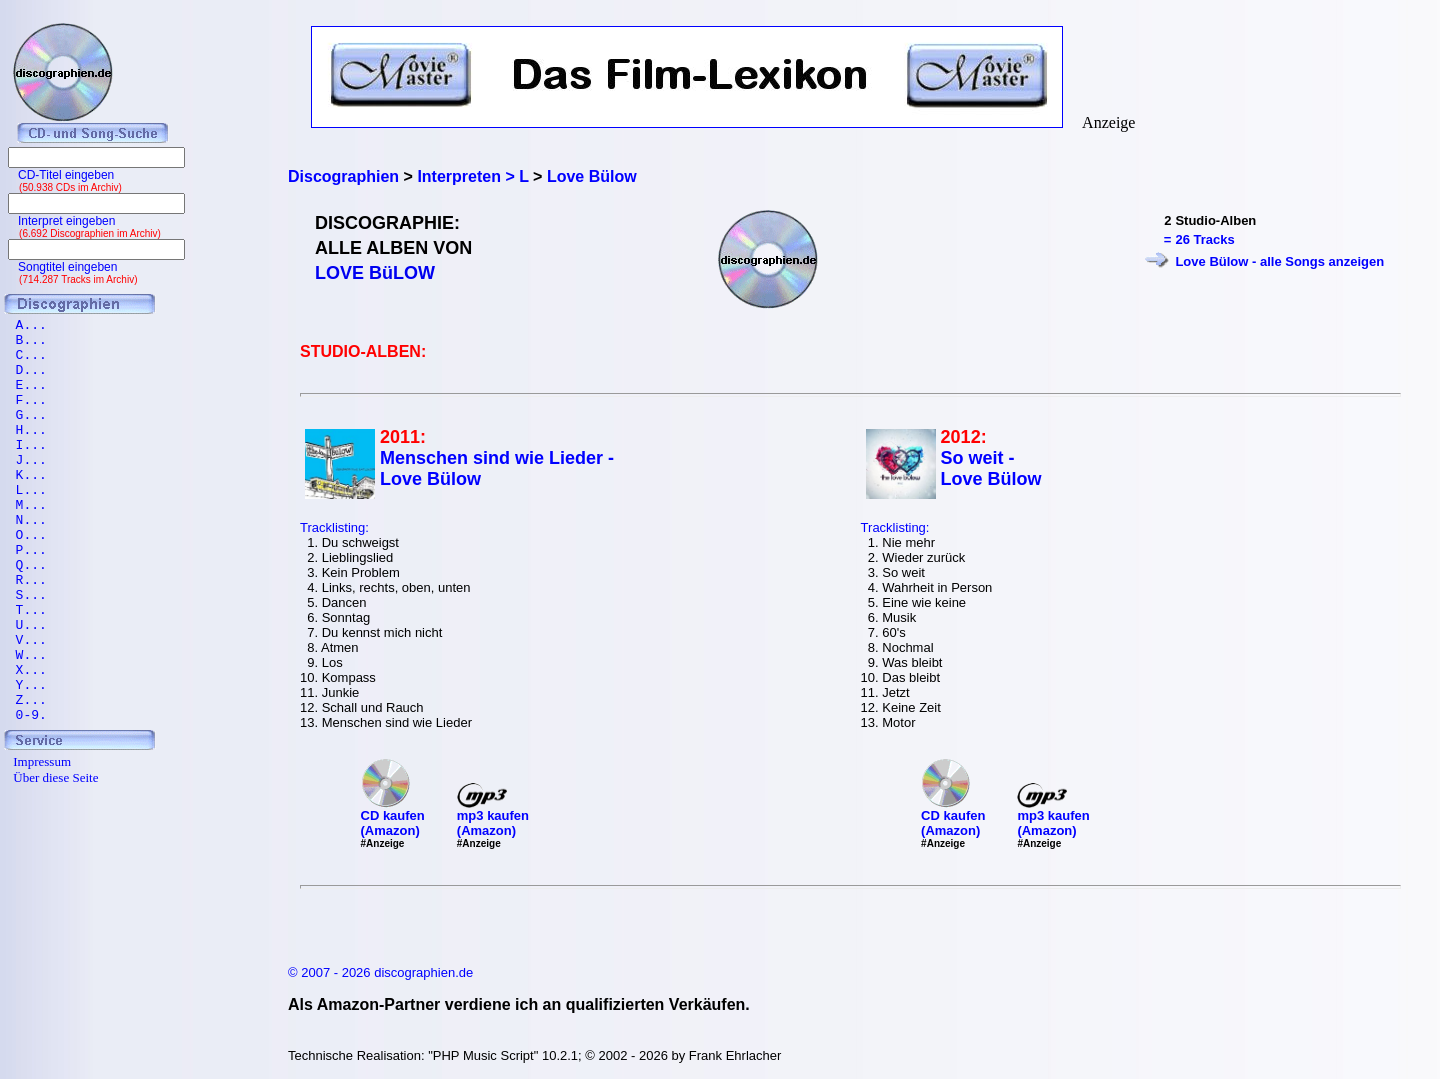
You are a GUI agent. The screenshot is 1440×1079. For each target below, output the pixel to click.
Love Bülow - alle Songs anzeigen (1279, 261)
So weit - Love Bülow (991, 468)
